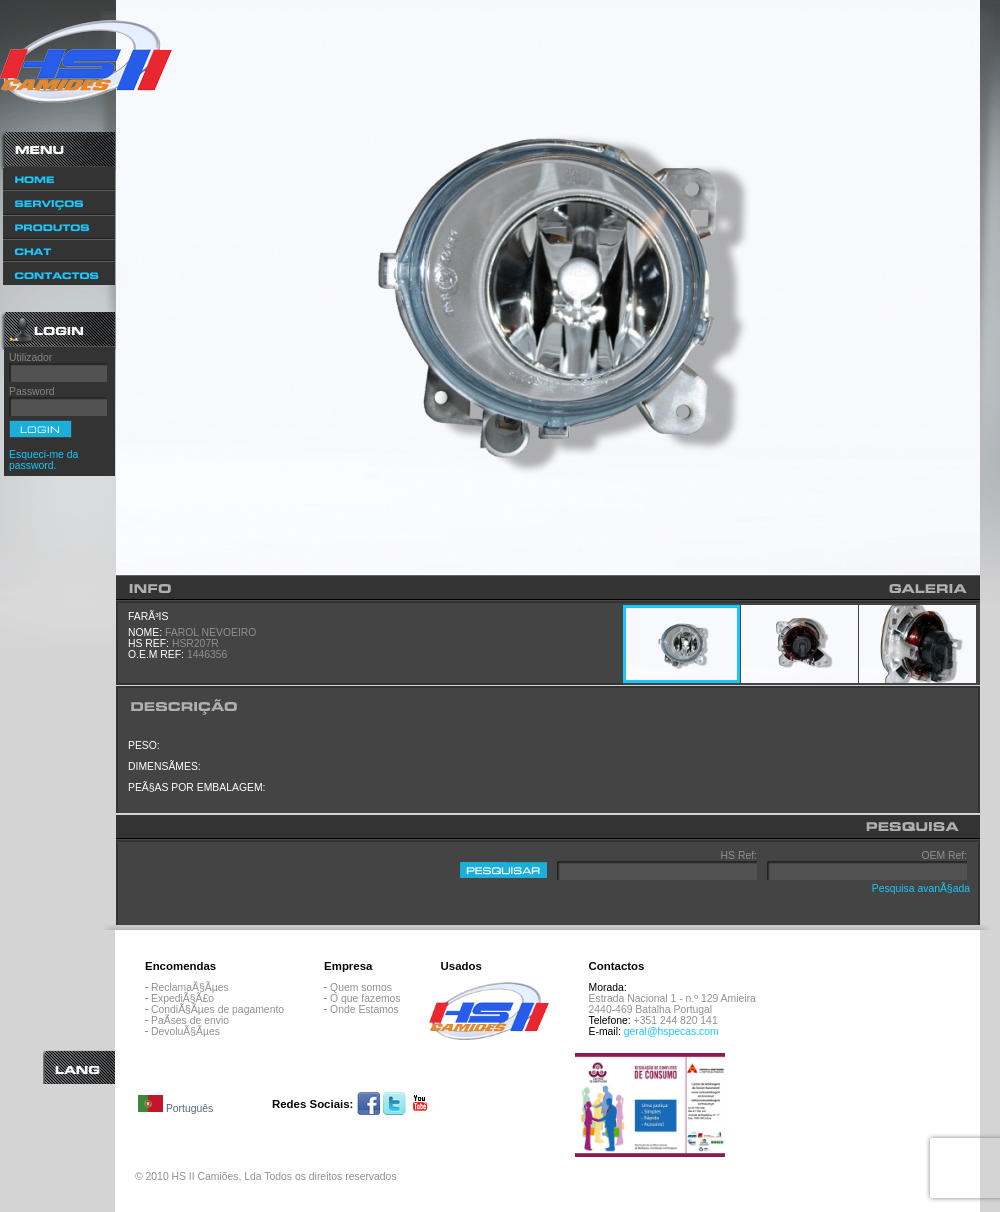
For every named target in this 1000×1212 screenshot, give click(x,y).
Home (59, 178)
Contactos (59, 274)
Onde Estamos (364, 1009)
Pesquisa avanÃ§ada (921, 888)
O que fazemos (365, 998)
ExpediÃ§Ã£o (182, 998)
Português (175, 1104)
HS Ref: (739, 855)
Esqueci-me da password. (43, 460)
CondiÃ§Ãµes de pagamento (217, 1009)
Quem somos (361, 987)
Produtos (59, 227)
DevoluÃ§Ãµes (185, 1031)
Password (32, 391)
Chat (59, 250)
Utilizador (30, 357)
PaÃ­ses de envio (190, 1020)
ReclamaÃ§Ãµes (190, 987)
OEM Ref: (944, 855)
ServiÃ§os (59, 202)
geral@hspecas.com (671, 1031)
